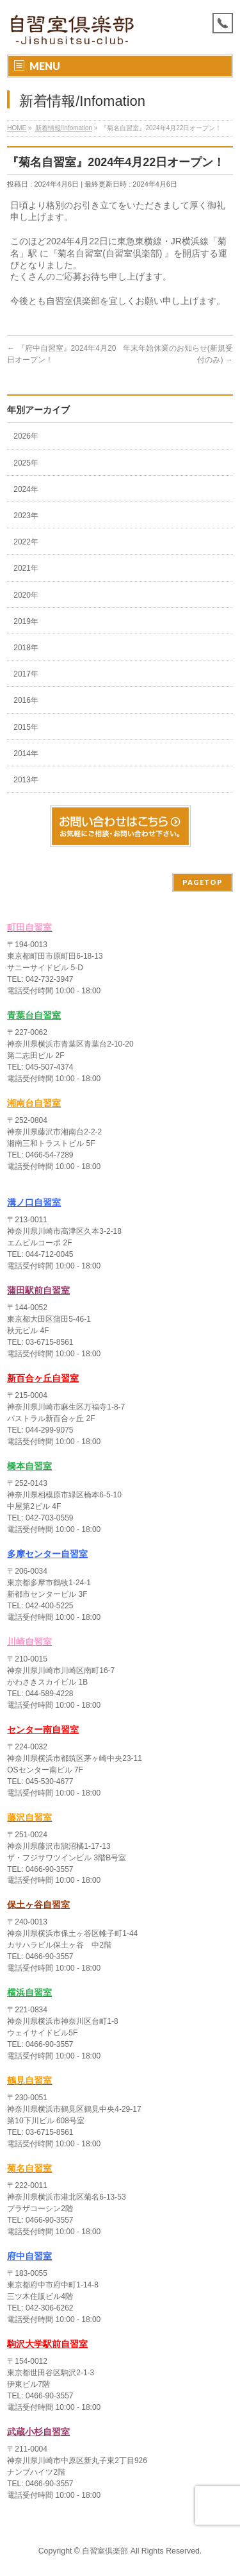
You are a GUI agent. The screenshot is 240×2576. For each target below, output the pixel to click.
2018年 (25, 647)
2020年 (25, 595)
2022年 (25, 541)
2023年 (25, 515)
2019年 (25, 621)
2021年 (25, 568)
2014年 (25, 753)
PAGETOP (202, 882)
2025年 (25, 463)
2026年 (25, 436)
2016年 (25, 700)
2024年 (25, 489)
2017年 (25, 673)
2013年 (25, 779)
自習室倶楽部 (105, 2551)
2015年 (25, 727)
